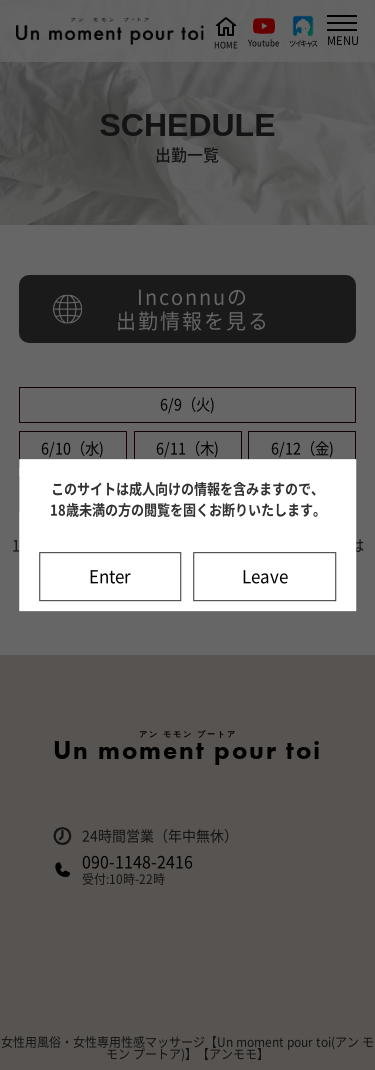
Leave (265, 576)
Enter (110, 576)
